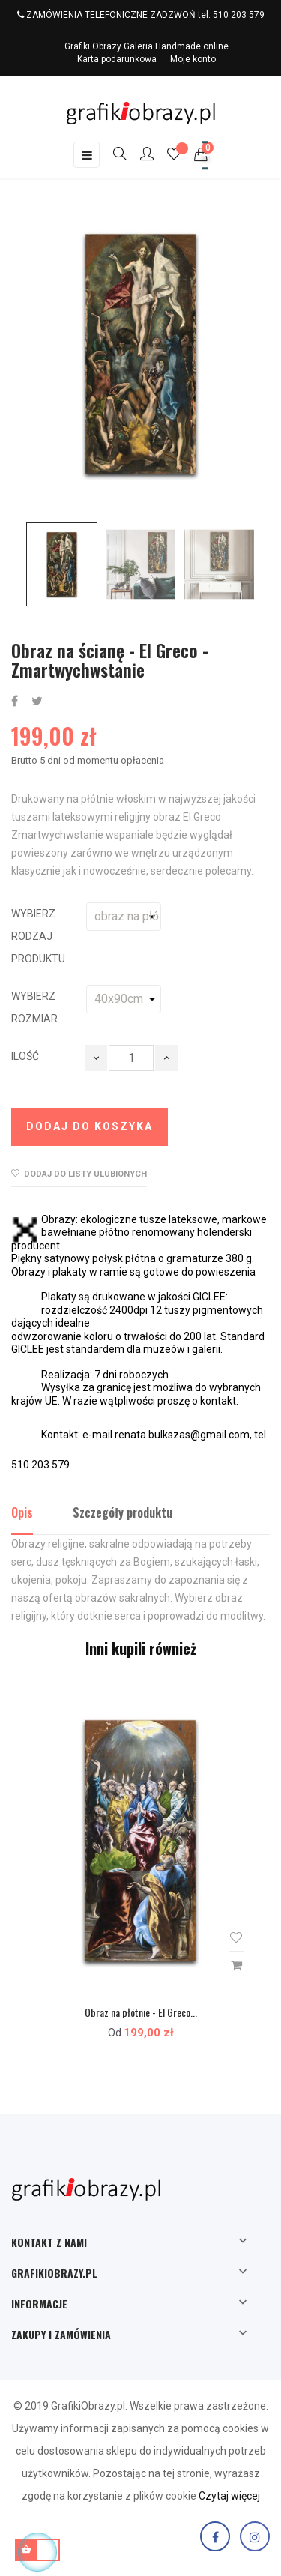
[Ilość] (131, 1058)
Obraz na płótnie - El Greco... (141, 2012)
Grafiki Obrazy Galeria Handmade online (146, 46)
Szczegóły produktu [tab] (122, 1512)
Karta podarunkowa (117, 59)
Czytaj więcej (229, 2496)
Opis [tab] (22, 1512)
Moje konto (193, 59)
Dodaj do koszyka (89, 1126)
